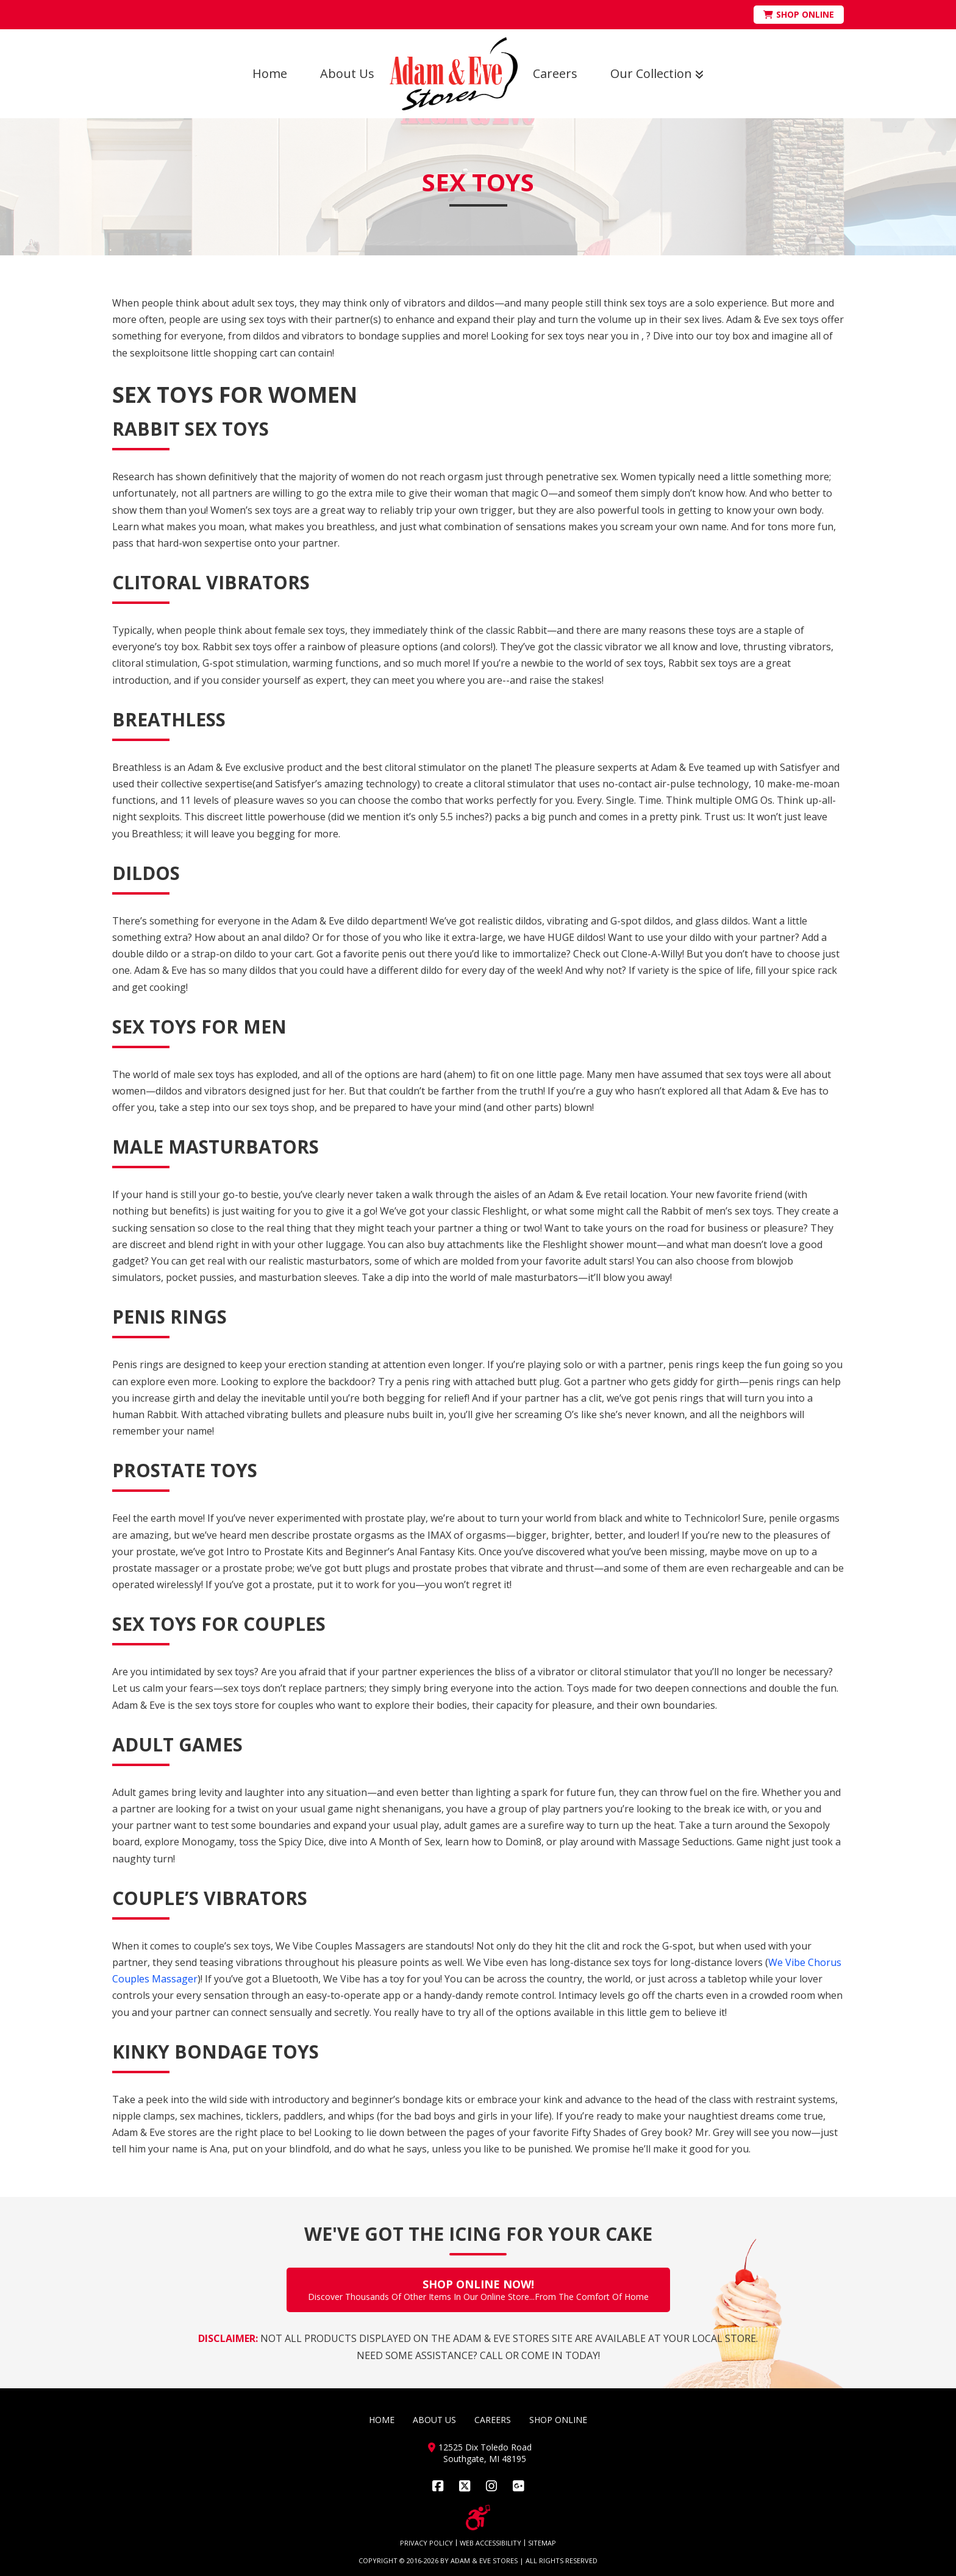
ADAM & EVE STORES (484, 2560)
